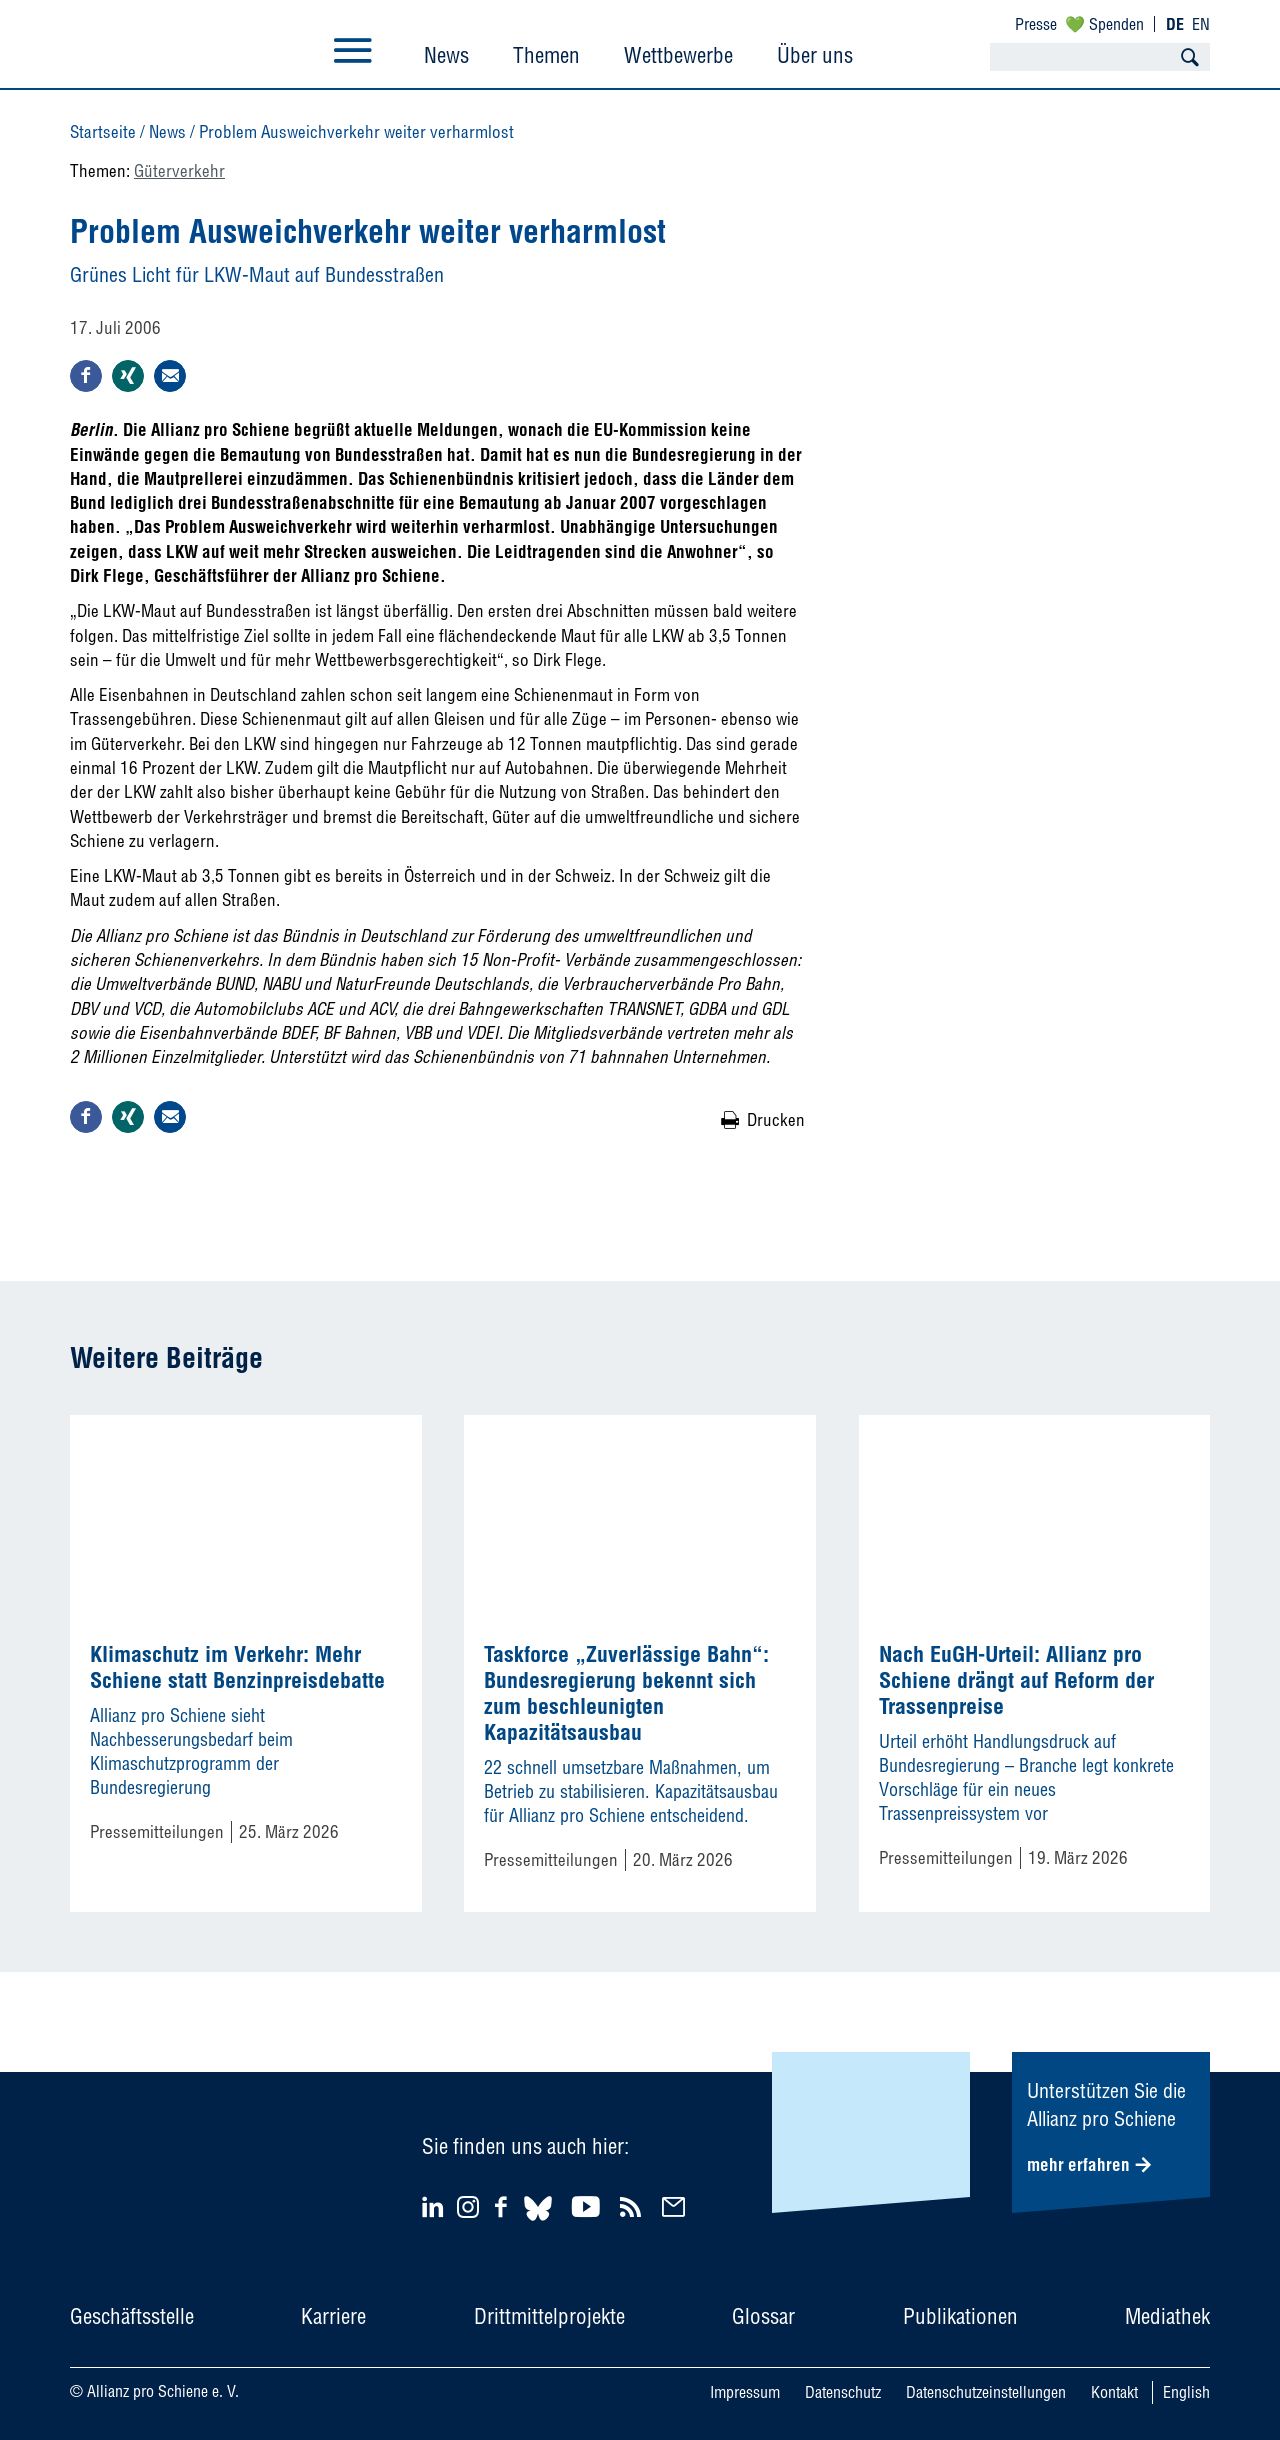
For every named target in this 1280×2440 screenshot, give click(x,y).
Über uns (815, 55)
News (446, 55)
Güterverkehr (179, 170)
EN (1201, 24)
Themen (546, 55)
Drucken (776, 1119)
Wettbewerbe (678, 55)
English (1186, 2392)
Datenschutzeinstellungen (986, 2392)
